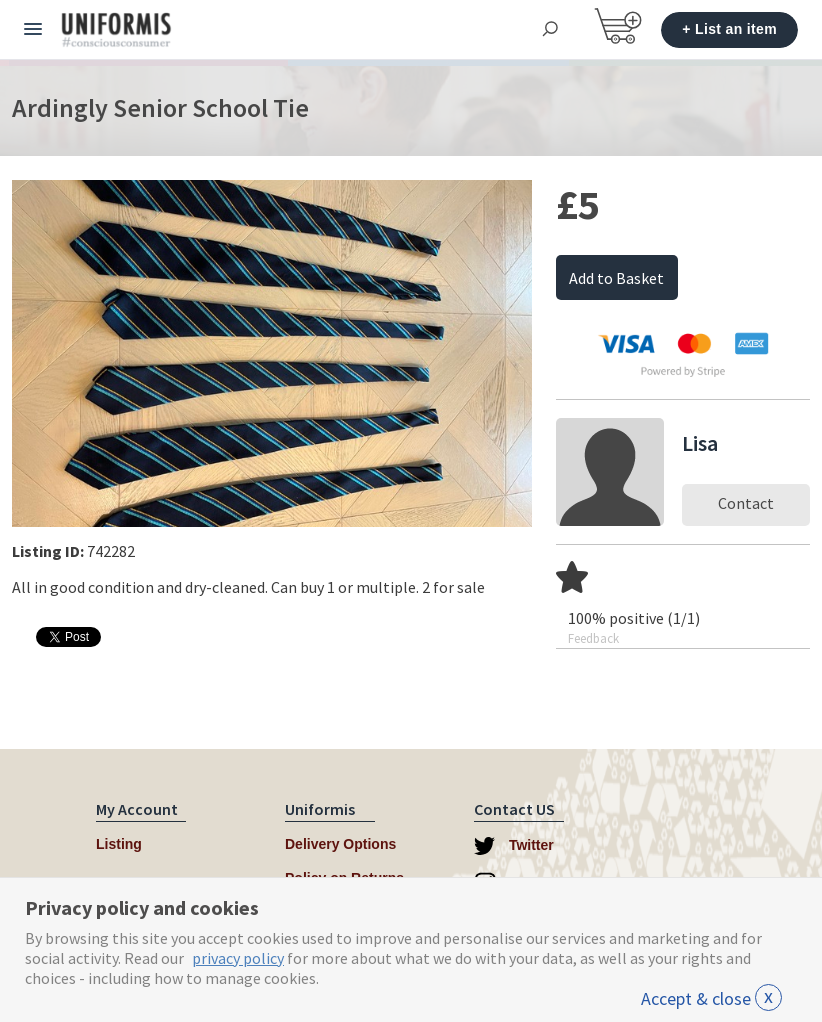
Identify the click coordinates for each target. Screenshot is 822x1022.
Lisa (700, 443)
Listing (119, 844)
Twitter (514, 846)
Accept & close (711, 998)
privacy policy (238, 958)
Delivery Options (340, 844)
